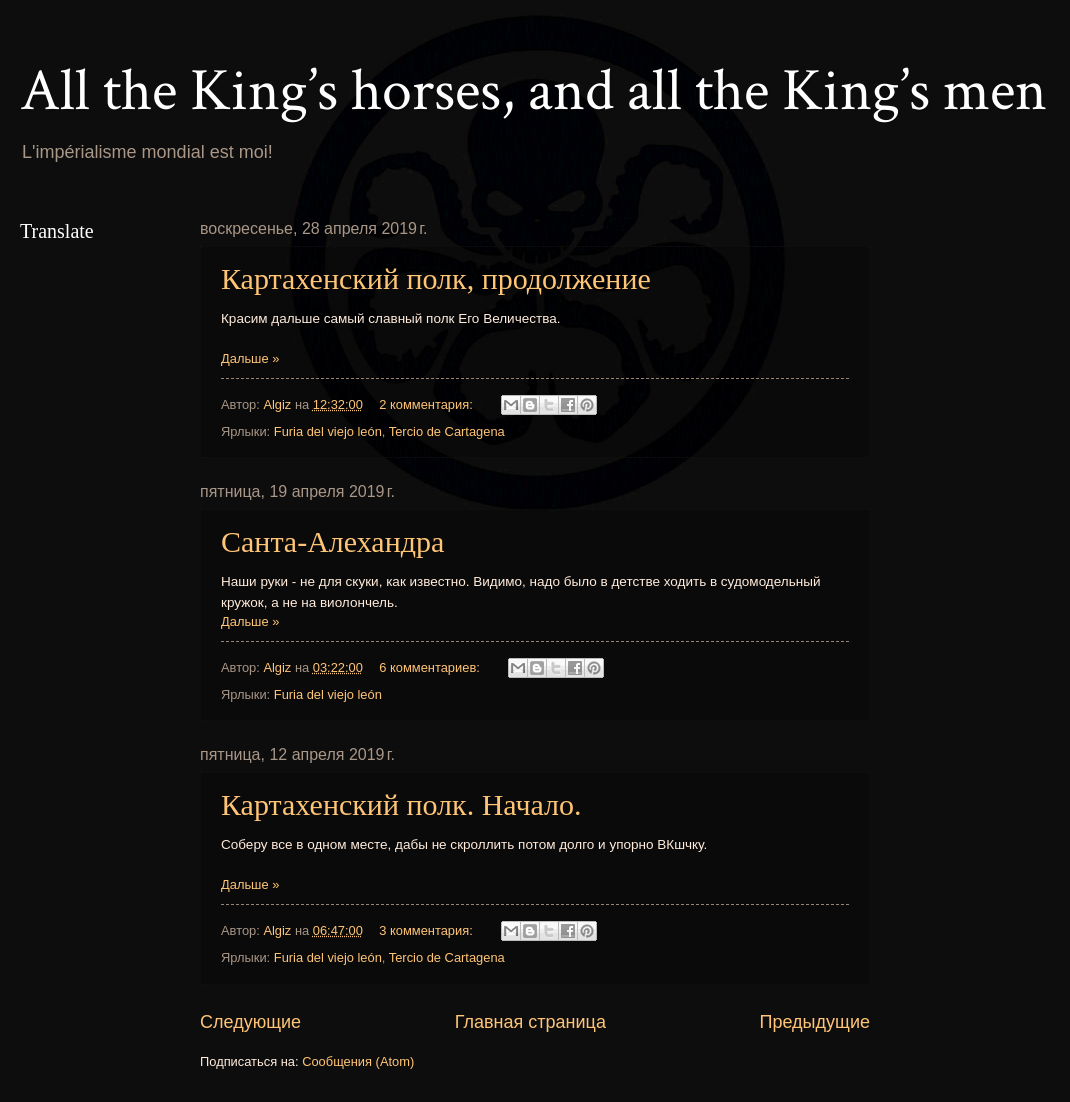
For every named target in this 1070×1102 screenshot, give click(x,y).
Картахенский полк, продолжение (436, 278)
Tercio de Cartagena (447, 431)
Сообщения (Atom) (358, 1061)
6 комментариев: (431, 667)
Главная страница (530, 1022)
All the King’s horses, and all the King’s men (533, 91)
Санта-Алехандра (332, 541)
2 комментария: (427, 404)
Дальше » (250, 358)
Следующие (250, 1022)
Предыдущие (815, 1022)
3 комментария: (427, 930)
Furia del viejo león (328, 431)
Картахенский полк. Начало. (401, 804)
